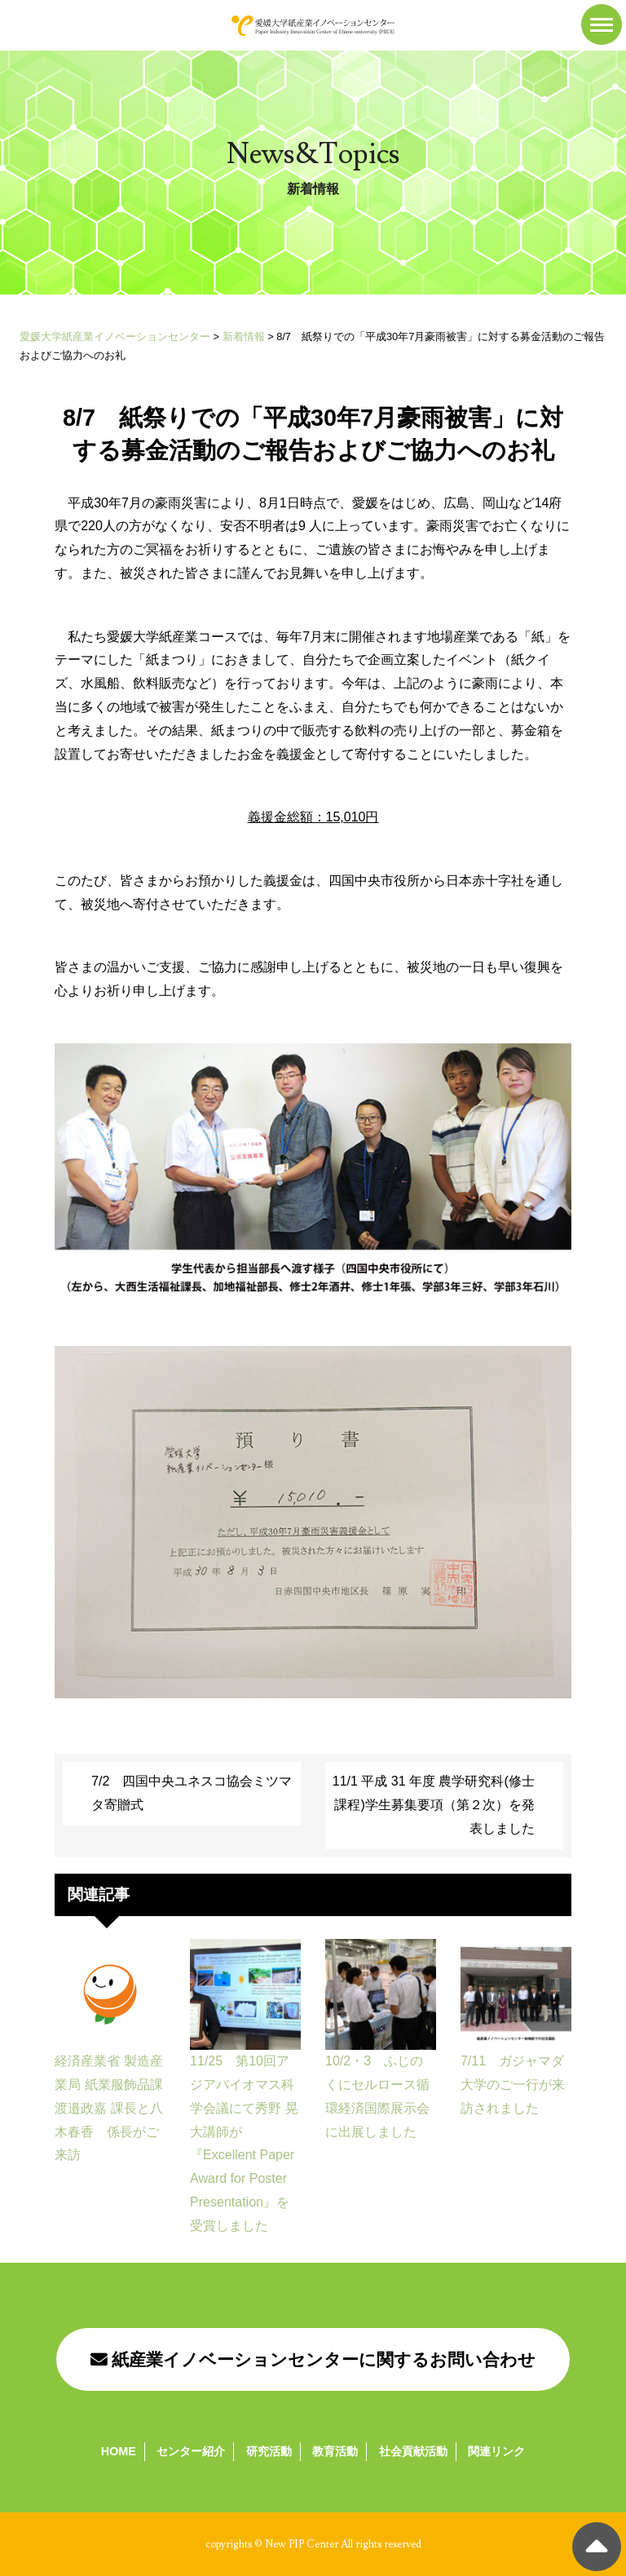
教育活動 (335, 2451)
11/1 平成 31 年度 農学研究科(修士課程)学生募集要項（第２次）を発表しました (434, 1804)
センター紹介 (190, 2451)
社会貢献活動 (413, 2451)
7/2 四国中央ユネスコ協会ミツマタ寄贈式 (191, 1793)
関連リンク (496, 2451)
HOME (118, 2451)
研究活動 (269, 2451)
